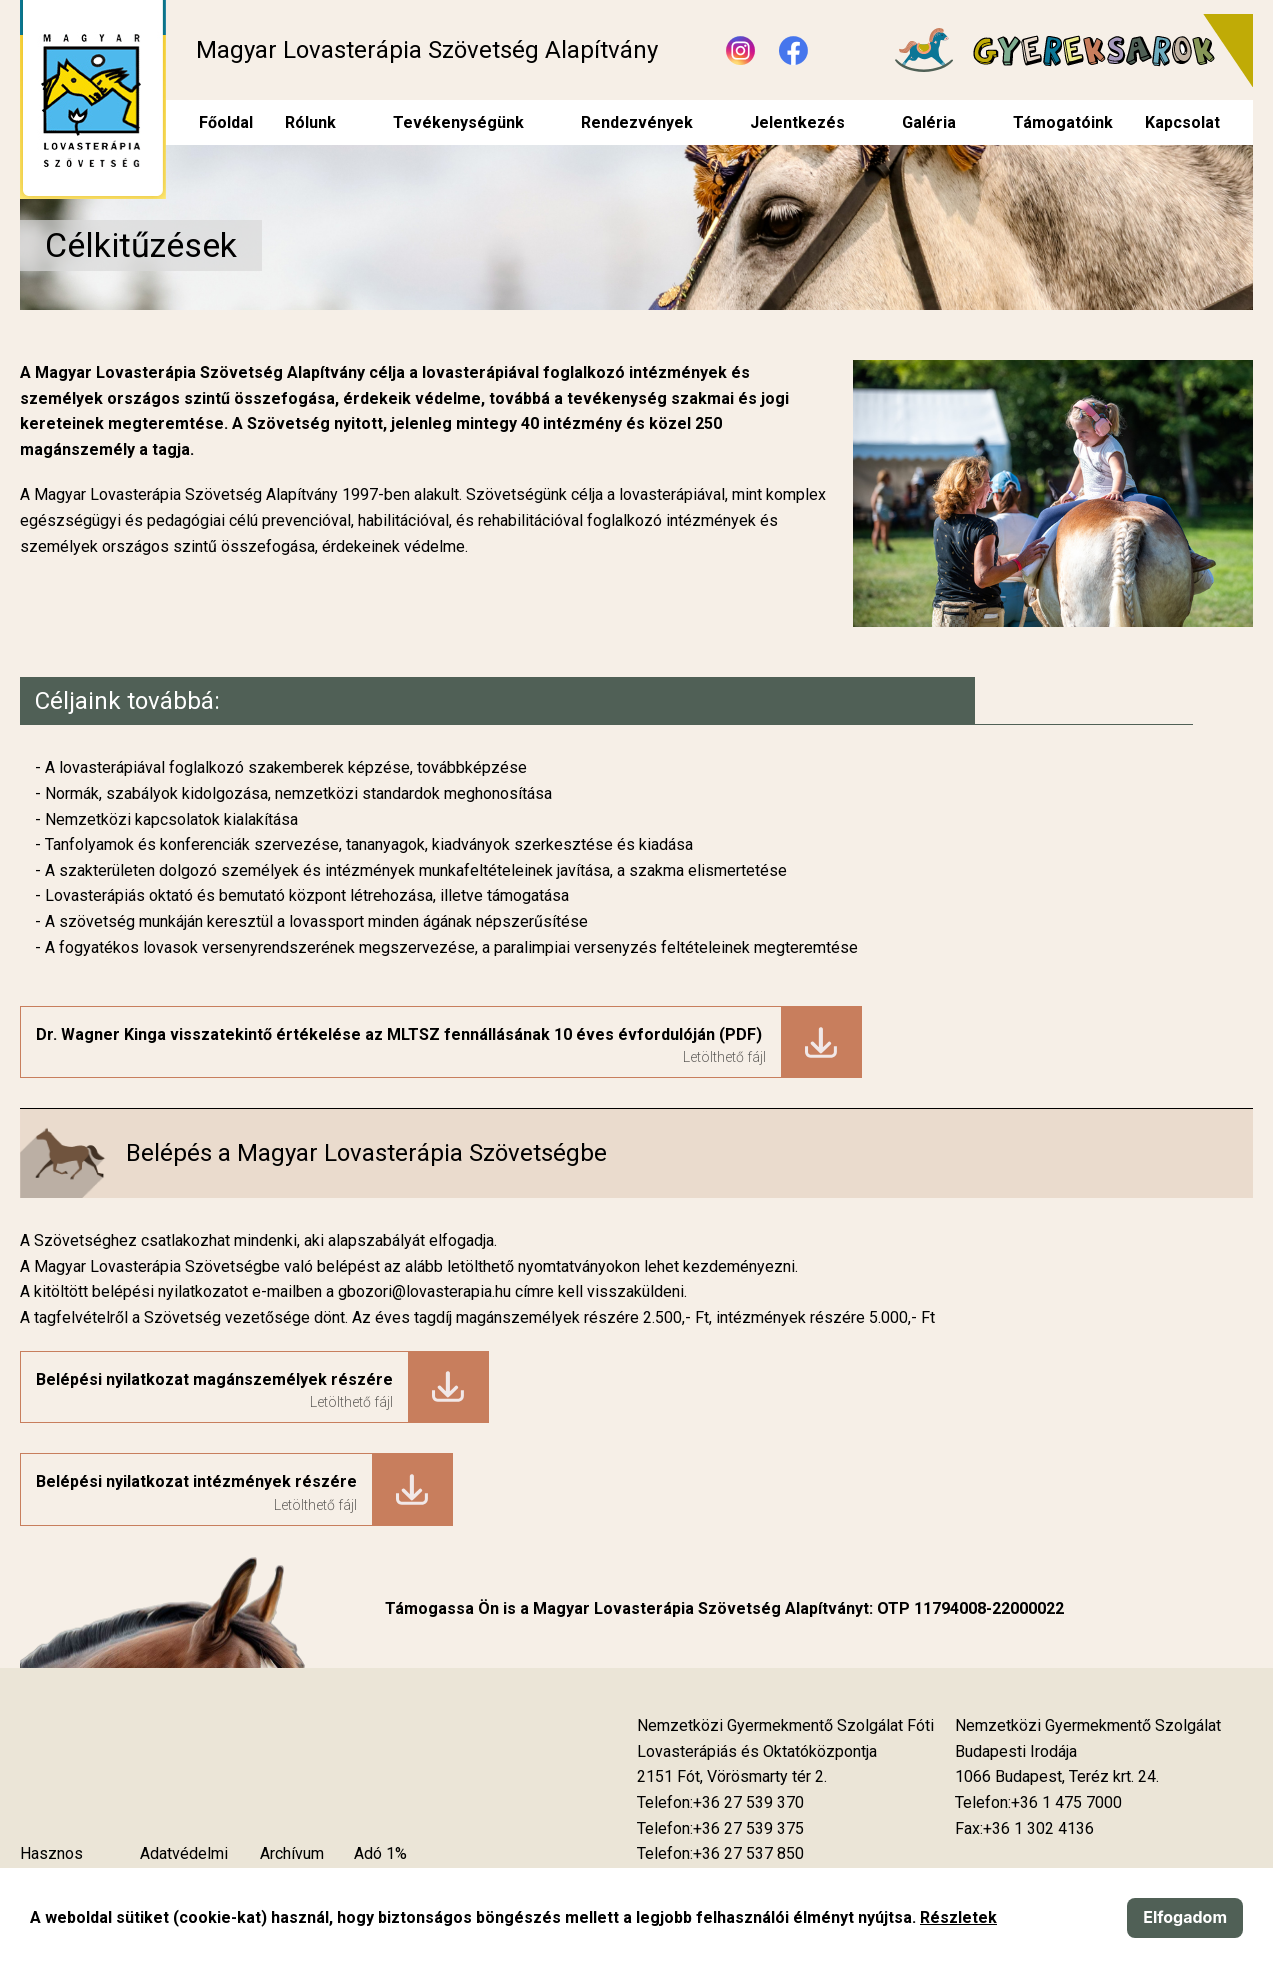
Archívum (292, 1853)
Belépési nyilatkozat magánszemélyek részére (214, 1379)
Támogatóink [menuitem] (1063, 122)
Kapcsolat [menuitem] (1182, 122)
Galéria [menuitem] (929, 122)
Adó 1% (380, 1853)
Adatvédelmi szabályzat (184, 1866)
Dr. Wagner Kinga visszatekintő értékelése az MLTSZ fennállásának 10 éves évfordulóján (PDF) (401, 1034)
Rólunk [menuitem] (310, 122)
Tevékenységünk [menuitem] (458, 122)
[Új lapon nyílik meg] (732, 1777)
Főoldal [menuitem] (226, 122)
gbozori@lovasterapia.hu (426, 1291)
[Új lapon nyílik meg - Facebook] (793, 50)
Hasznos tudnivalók (55, 1866)
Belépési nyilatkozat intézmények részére (196, 1481)
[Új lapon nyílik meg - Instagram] (740, 50)
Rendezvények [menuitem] (637, 122)
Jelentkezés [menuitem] (797, 122)
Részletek (958, 1917)
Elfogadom (1185, 1917)
